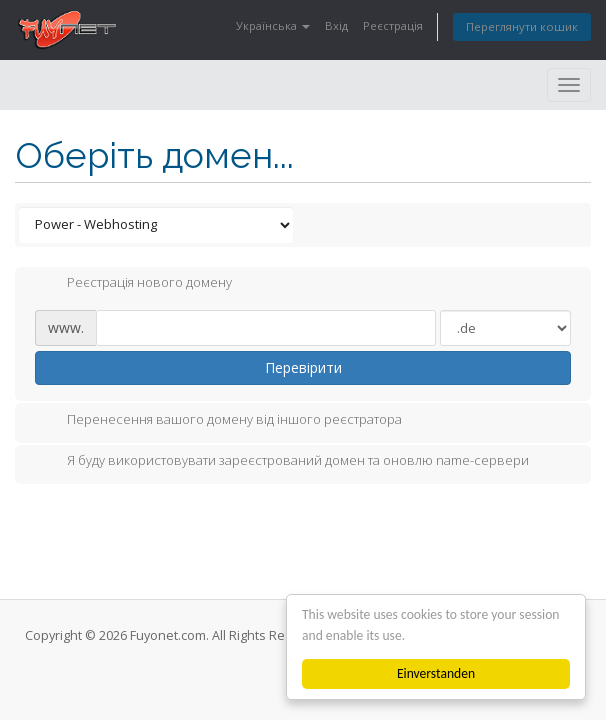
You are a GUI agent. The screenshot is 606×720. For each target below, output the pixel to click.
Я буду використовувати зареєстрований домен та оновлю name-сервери (282, 462)
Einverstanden (436, 673)
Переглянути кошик (522, 26)
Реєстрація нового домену (133, 284)
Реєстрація (393, 25)
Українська (273, 25)
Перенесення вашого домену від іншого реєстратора (218, 421)
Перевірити (303, 367)
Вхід (336, 25)
